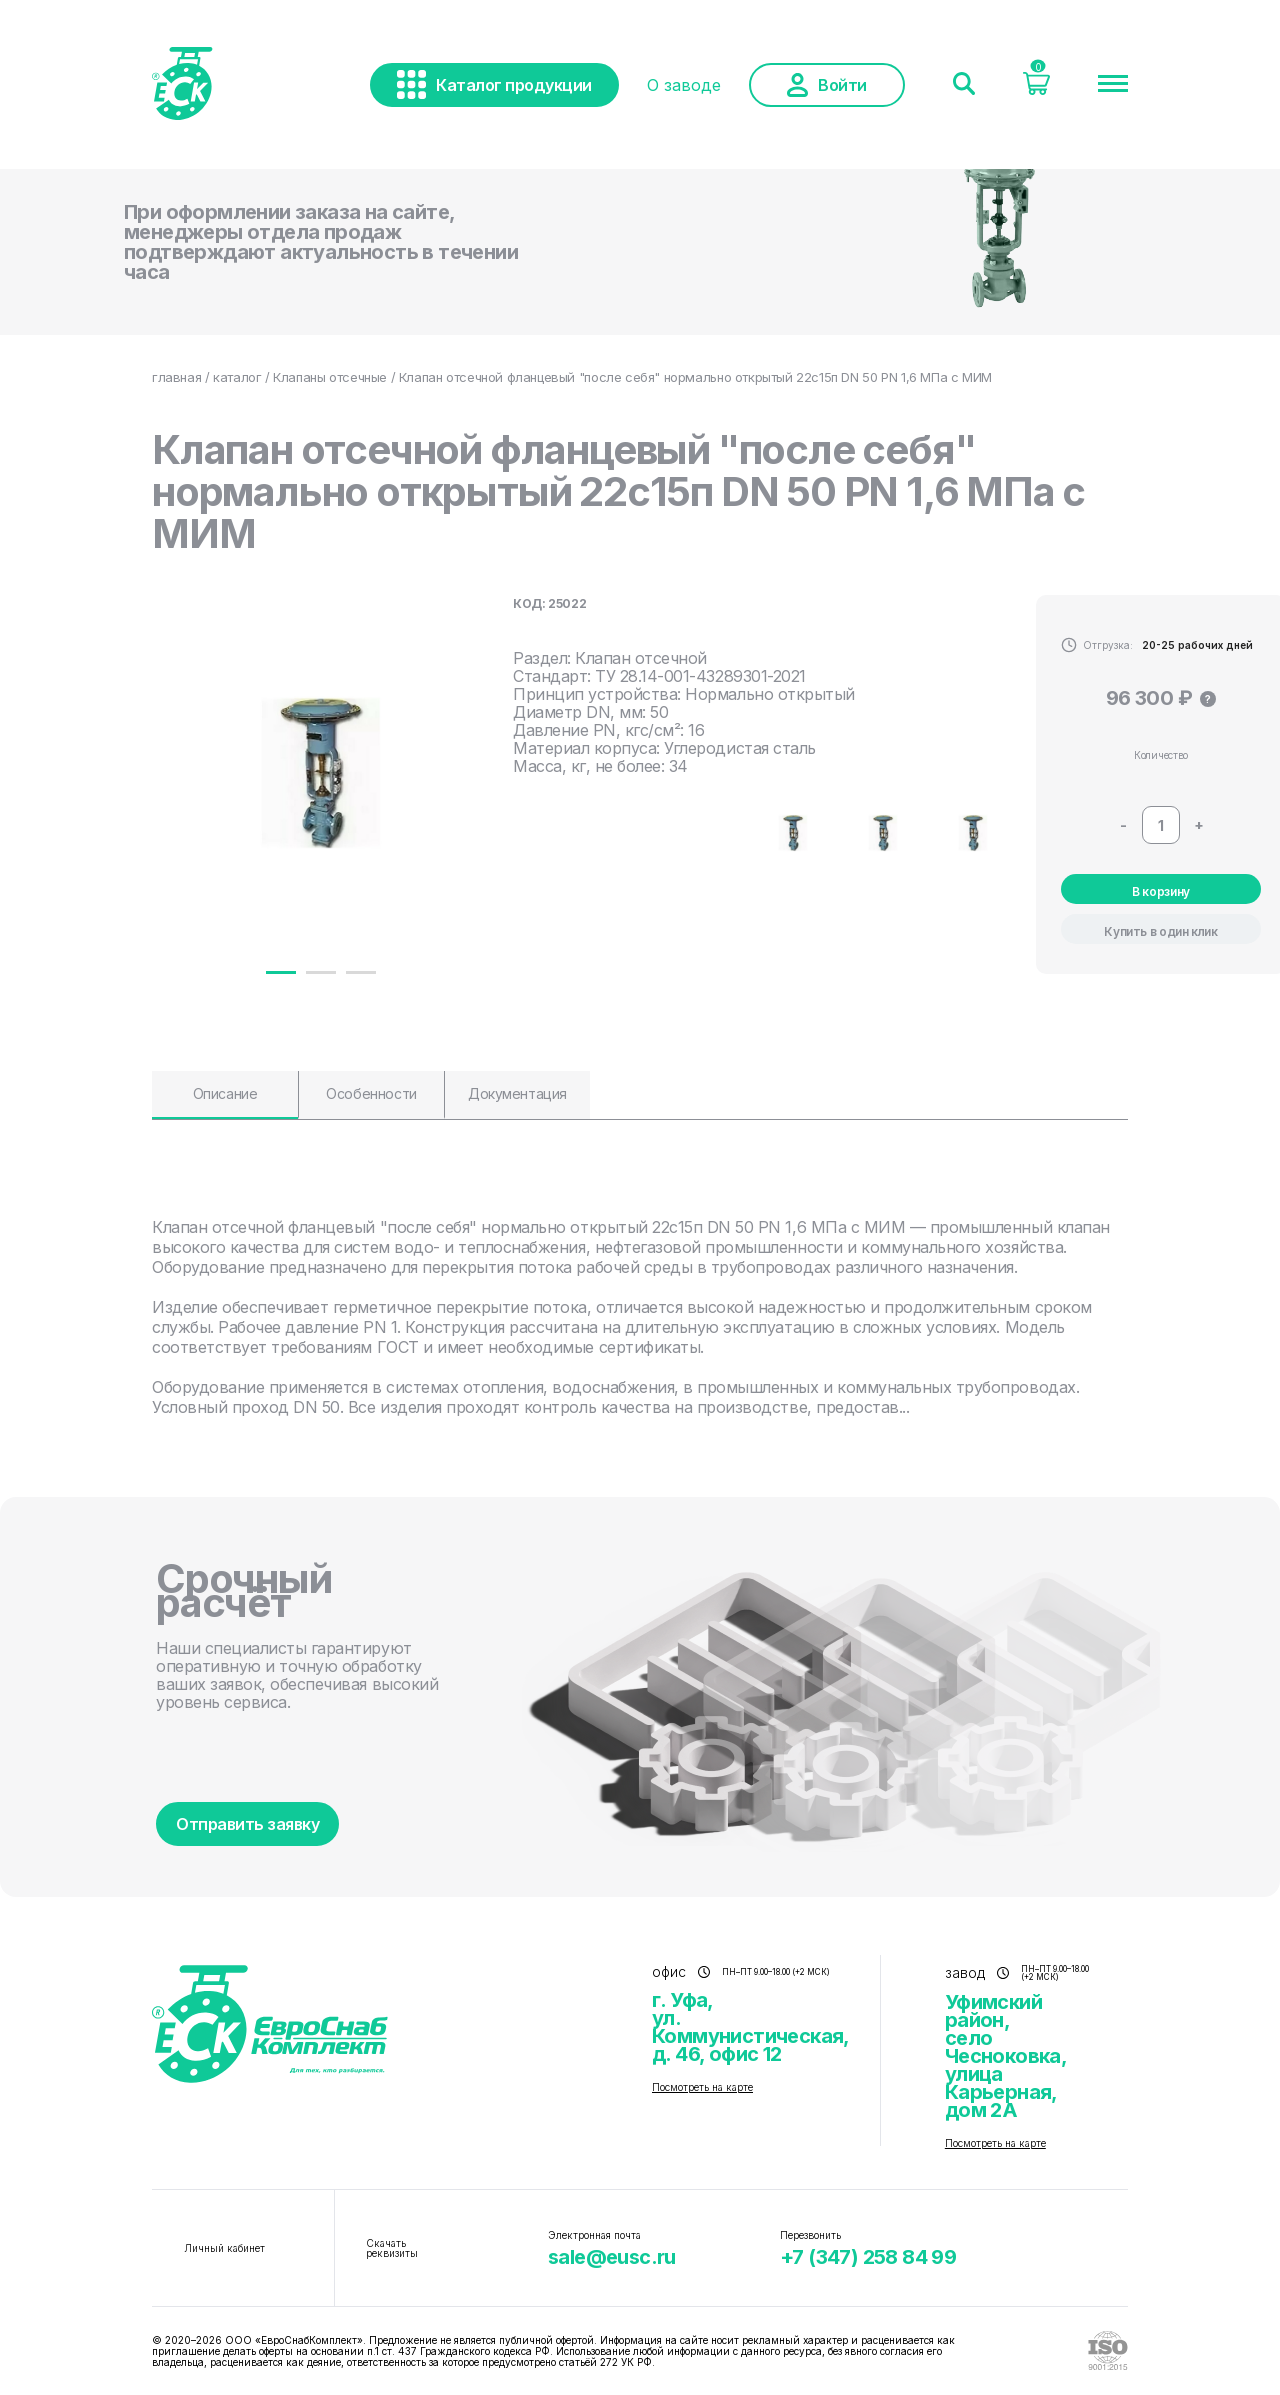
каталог (237, 377)
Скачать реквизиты (392, 2248)
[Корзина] (1036, 89)
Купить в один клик (1161, 931)
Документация (517, 1093)
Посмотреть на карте (702, 2087)
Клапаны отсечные (330, 377)
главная (176, 377)
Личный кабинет (224, 2248)
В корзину (1161, 891)
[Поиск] (964, 85)
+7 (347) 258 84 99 (868, 2257)
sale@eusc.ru (612, 2257)
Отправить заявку (247, 1824)
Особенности (371, 1093)
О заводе (684, 85)
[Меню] (1113, 85)
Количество (1161, 755)
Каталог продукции (494, 84)
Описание (225, 1093)
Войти (827, 85)
